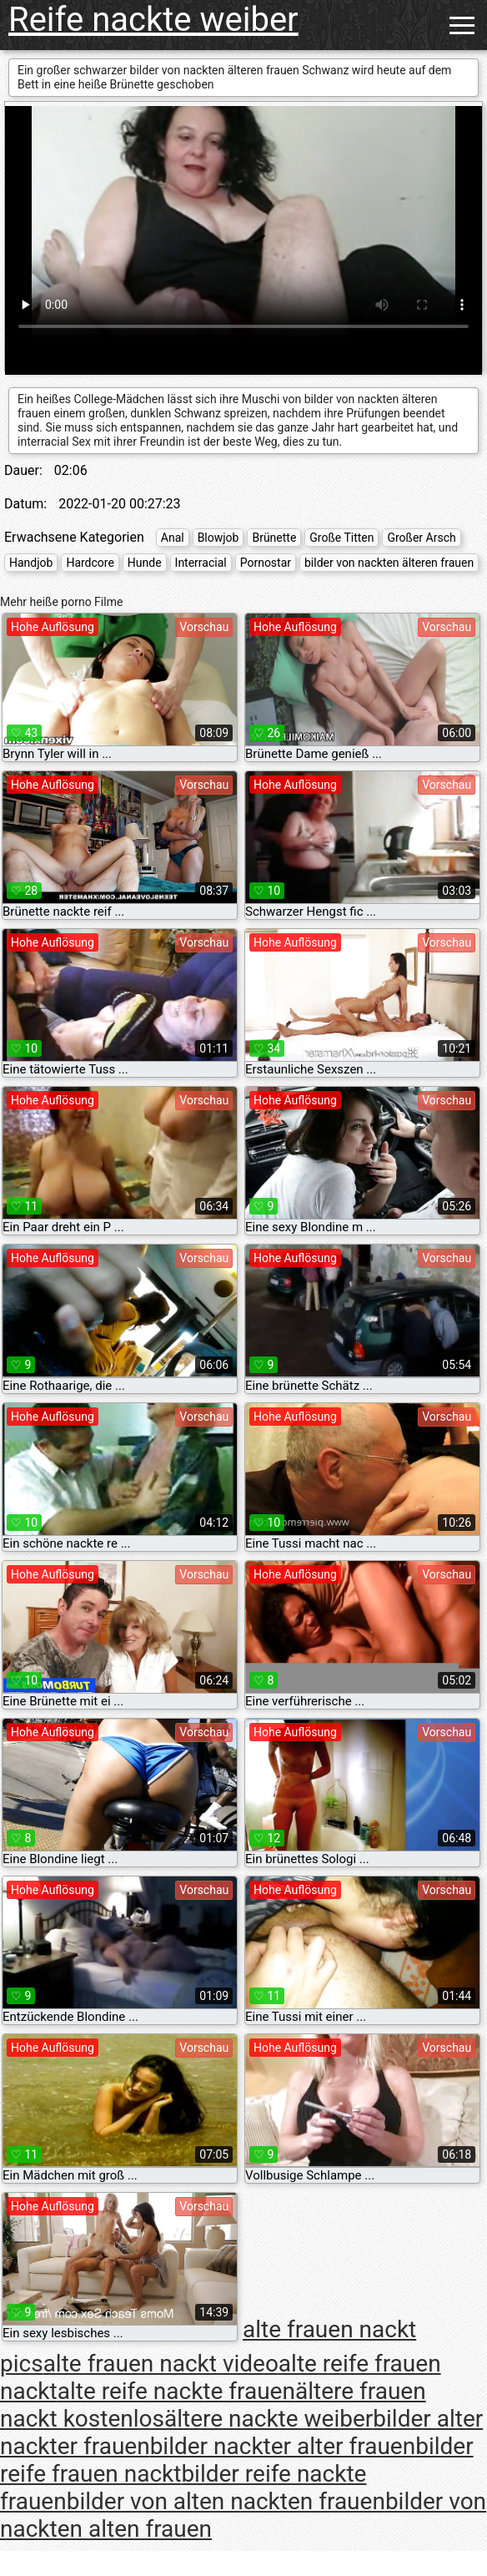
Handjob (31, 562)
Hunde (145, 562)
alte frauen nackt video (161, 2363)
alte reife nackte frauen (176, 2391)
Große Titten (341, 537)
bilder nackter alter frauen (283, 2446)
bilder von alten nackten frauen (226, 2501)
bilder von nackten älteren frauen (389, 562)
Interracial (201, 562)
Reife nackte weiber (153, 19)
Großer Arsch (421, 537)
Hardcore (89, 562)
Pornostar (265, 562)
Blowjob (218, 537)
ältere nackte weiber (268, 2418)
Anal (172, 537)
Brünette (274, 537)
